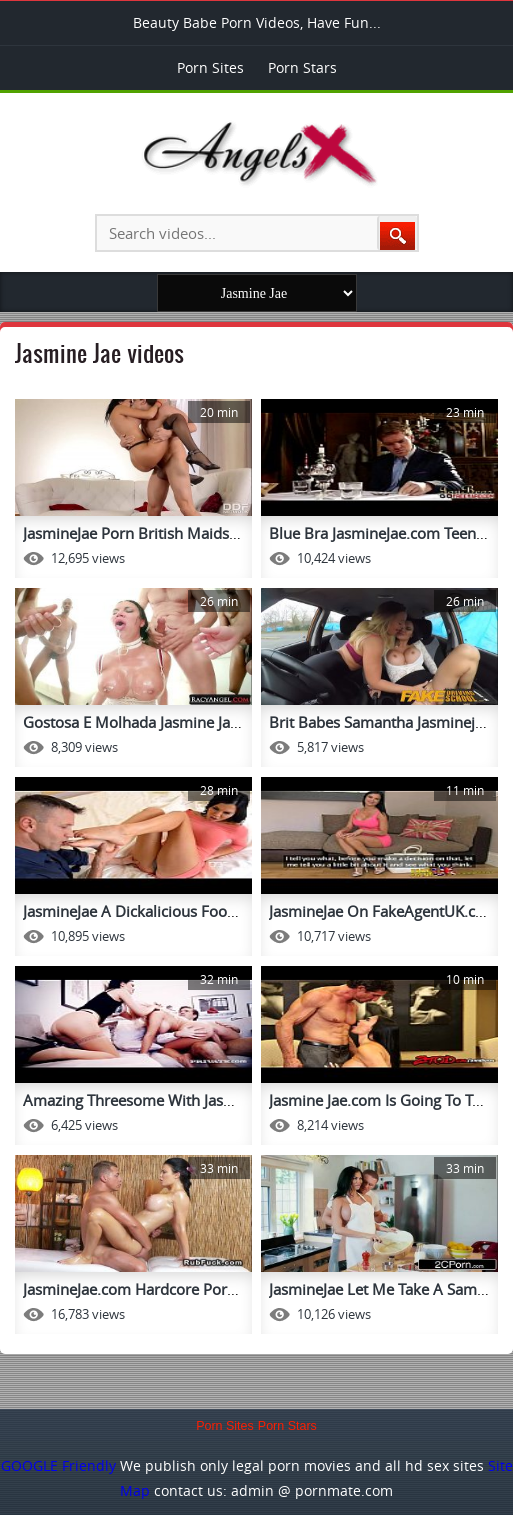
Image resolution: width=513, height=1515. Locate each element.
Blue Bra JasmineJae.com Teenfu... (385, 533)
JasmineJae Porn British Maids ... (134, 533)
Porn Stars (302, 67)
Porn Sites (210, 67)
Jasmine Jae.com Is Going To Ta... (380, 1100)
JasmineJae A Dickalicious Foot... (133, 911)
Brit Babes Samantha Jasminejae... (386, 722)
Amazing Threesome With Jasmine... (146, 1100)
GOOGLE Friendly (58, 1465)
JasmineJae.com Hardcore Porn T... (141, 1289)
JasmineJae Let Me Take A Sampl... (385, 1289)
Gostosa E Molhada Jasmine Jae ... (138, 722)
